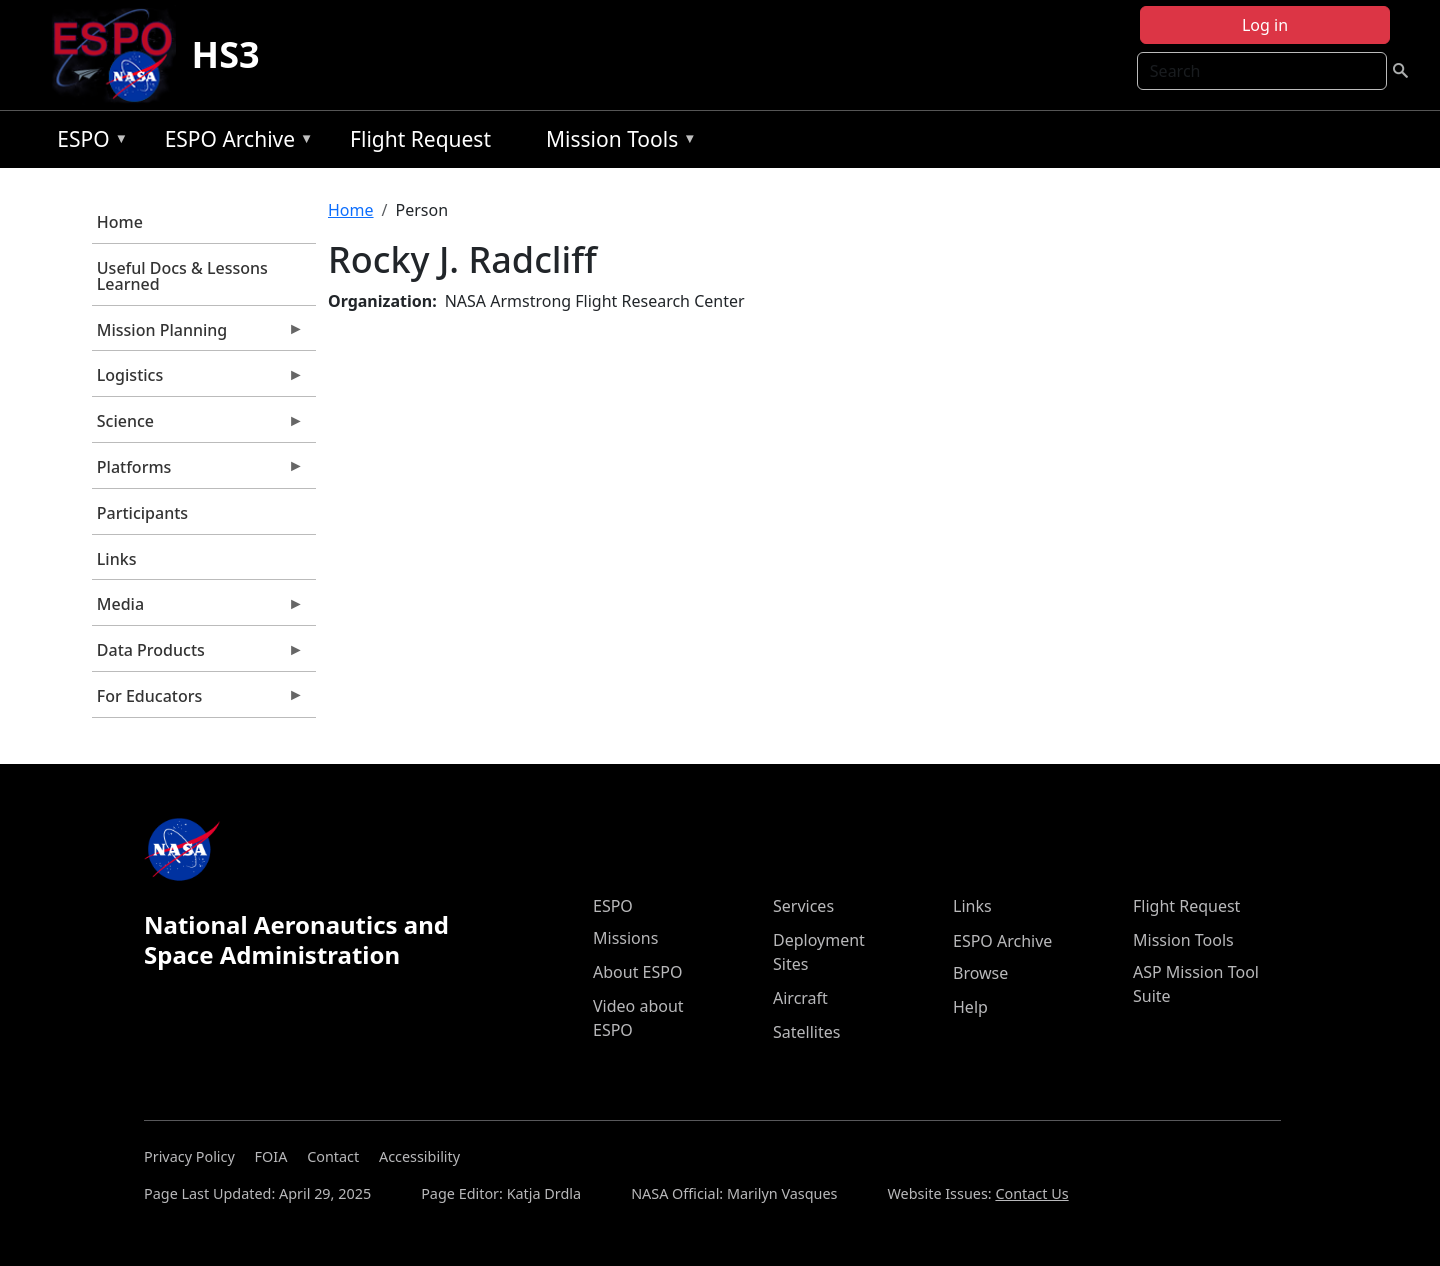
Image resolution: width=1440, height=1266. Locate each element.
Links (117, 559)
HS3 (226, 54)
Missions (625, 938)
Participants (142, 513)
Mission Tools (616, 142)
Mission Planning (198, 335)
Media (198, 609)
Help (970, 1007)
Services (803, 906)
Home (120, 222)
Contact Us (1031, 1193)
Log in (1265, 25)
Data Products (198, 655)
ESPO (87, 142)
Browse (980, 973)
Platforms (198, 472)
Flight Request (420, 139)
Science (198, 426)
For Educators (198, 701)
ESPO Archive (234, 142)
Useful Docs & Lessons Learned (182, 276)
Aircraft (800, 998)
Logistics (198, 380)
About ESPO (637, 972)
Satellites (806, 1032)
